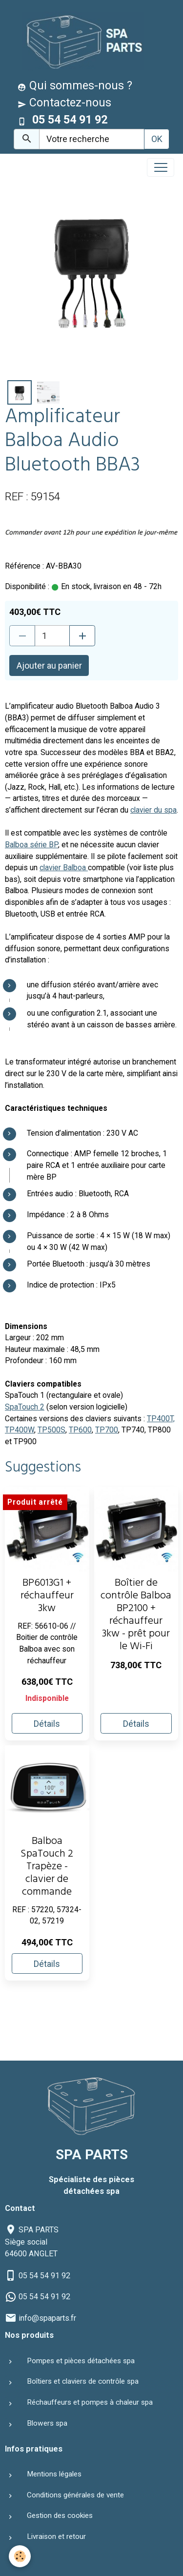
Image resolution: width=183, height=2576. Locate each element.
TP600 (80, 1429)
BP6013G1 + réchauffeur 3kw (47, 1596)
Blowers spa (47, 2423)
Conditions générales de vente (75, 2495)
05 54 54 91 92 (44, 2275)
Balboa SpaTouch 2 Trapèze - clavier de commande (46, 1867)
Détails (47, 1723)
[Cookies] (20, 2556)
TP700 (106, 1429)
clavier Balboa (64, 867)
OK (157, 139)
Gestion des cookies (60, 2515)
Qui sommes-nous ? (75, 85)
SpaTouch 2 (24, 1406)
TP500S (51, 1429)
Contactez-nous (64, 102)
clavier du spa (153, 810)
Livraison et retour (56, 2536)
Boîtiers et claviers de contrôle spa (83, 2381)
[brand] (81, 40)
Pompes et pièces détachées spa (81, 2360)
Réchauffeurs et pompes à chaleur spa (90, 2402)
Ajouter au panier (49, 665)
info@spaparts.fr (47, 2318)
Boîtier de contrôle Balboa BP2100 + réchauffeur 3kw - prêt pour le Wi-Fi (136, 1615)
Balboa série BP (31, 844)
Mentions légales (54, 2474)
